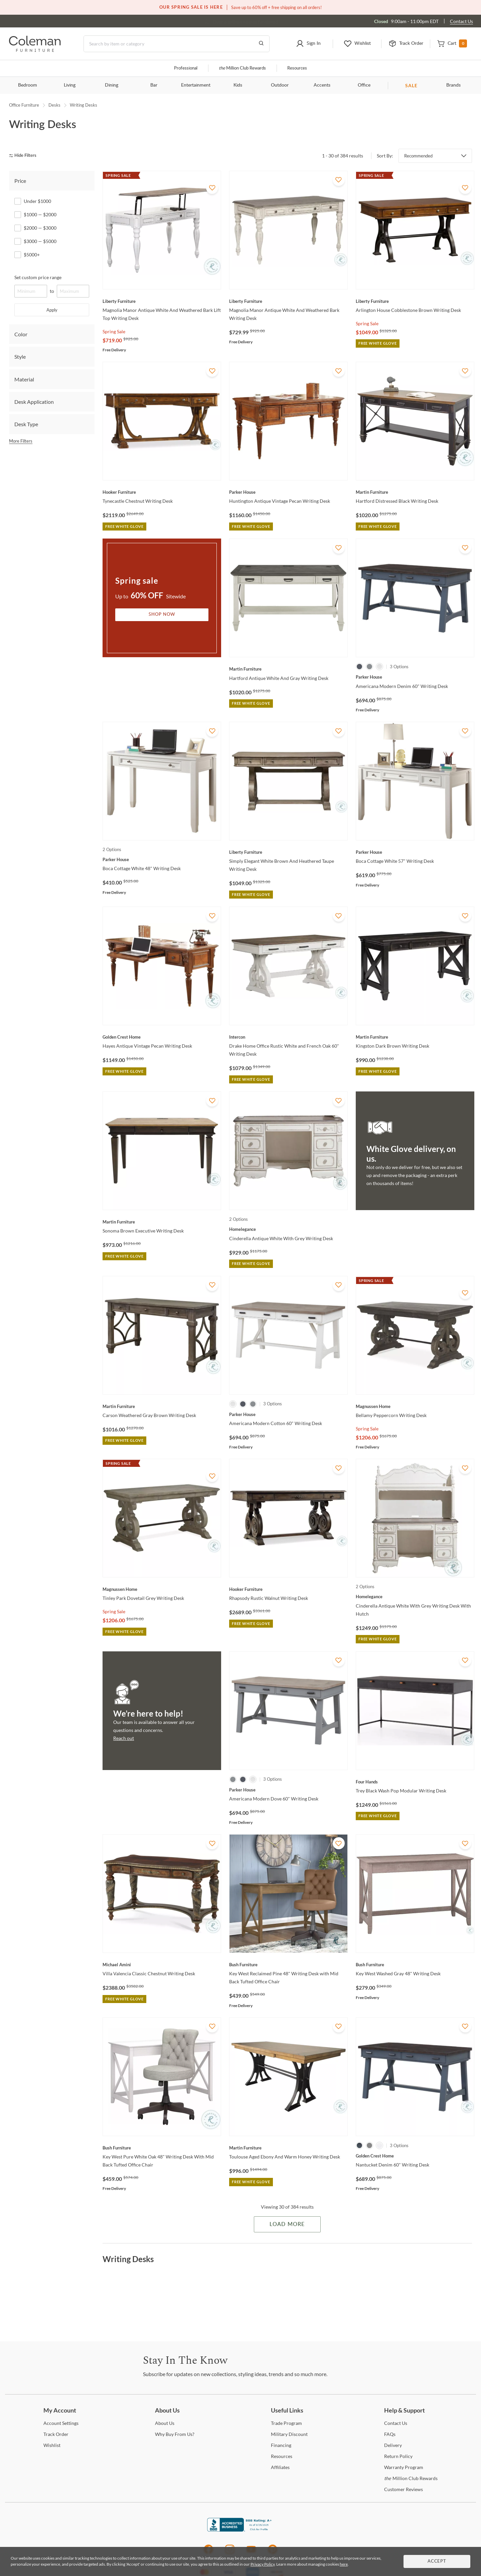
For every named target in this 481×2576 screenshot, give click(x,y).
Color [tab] (20, 334)
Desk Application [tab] (34, 401)
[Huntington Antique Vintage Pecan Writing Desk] (288, 492)
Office (364, 85)
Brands (453, 85)
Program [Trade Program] (286, 2423)
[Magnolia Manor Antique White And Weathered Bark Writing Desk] (288, 301)
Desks (54, 105)
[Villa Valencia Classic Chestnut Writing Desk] (162, 1964)
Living (69, 85)
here (344, 2564)
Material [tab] (24, 379)
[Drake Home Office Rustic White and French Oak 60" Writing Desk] (288, 1037)
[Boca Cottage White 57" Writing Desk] (415, 852)
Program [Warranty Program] (403, 2467)
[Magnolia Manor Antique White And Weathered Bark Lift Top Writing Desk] (162, 301)
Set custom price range (37, 277)
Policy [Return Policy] (398, 2456)
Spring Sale (114, 331)
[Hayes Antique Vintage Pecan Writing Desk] (162, 1037)
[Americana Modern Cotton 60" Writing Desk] (288, 1414)
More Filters (20, 441)
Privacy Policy (263, 2564)
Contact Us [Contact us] (461, 21)
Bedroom (27, 85)
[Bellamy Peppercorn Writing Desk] (415, 1406)
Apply (51, 310)
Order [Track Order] (55, 2434)
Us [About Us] (164, 2423)
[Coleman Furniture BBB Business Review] (240, 2530)
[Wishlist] (51, 2445)
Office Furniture (24, 105)
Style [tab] (20, 356)
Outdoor (280, 85)
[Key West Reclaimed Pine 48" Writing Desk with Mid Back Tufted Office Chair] (288, 1964)
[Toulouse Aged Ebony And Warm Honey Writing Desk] (288, 2147)
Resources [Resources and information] (297, 68)
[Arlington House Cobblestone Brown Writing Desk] (415, 301)
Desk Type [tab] (26, 424)
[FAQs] (389, 2434)
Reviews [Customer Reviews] (403, 2489)
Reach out (123, 1738)
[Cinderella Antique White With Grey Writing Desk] (288, 1229)
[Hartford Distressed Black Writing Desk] (415, 492)
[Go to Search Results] (261, 43)
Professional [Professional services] (185, 68)
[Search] (176, 44)
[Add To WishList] (212, 188)
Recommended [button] (418, 155)
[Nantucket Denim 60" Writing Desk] (415, 2155)
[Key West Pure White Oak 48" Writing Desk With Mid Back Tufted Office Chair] (162, 2147)
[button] (308, 43)
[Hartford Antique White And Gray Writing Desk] (288, 669)
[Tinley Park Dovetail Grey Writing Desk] (162, 1589)
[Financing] (281, 2445)
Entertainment (195, 85)
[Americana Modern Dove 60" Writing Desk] (288, 1789)
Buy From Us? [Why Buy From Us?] (174, 2434)
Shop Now (162, 614)
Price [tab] (20, 181)
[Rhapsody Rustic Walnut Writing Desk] (288, 1589)
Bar (153, 85)
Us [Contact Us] (395, 2423)
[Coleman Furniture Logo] (35, 50)
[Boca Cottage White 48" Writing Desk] (162, 859)
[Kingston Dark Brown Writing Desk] (415, 1037)
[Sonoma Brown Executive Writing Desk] (162, 1221)
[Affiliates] (280, 2467)
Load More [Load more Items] (287, 2224)
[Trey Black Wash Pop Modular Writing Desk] (415, 1781)
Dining (111, 85)
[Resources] (281, 2456)
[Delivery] (393, 2445)
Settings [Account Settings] (60, 2423)
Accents (322, 85)
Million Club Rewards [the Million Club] (242, 68)
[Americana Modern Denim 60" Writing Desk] (415, 677)
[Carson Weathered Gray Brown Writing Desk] (162, 1406)
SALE (411, 85)
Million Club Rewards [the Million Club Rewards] (411, 2478)
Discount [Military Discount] (289, 2434)
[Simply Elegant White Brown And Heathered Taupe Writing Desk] (288, 852)
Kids (237, 85)
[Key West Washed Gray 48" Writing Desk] (415, 1964)
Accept (437, 2561)
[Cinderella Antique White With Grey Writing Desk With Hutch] (415, 1596)
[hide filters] (25, 155)
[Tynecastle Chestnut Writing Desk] (162, 492)
